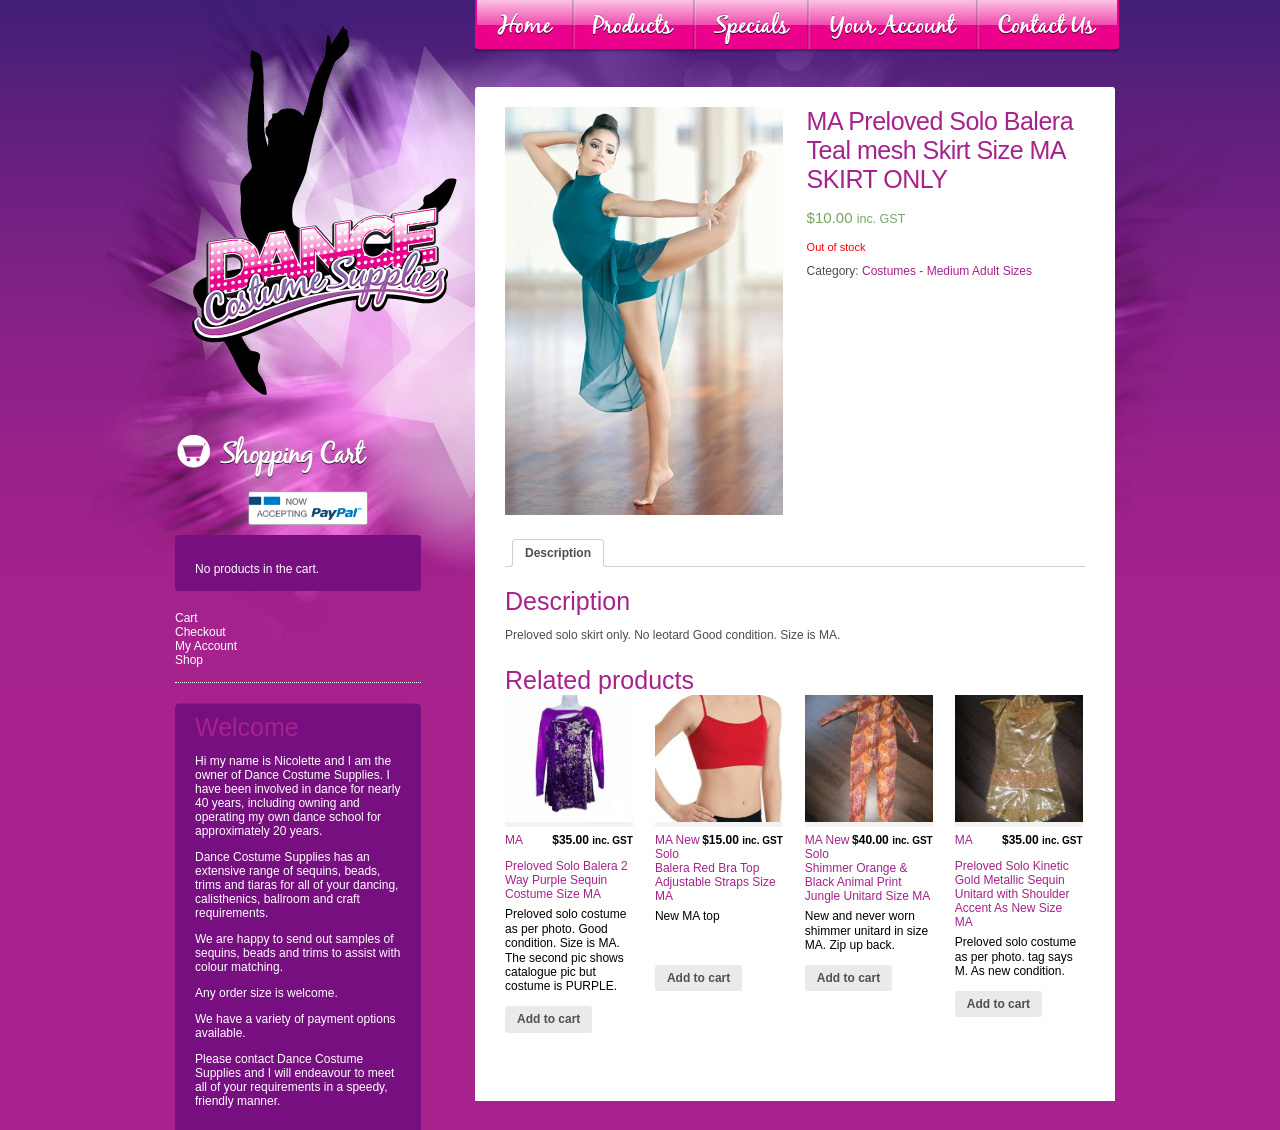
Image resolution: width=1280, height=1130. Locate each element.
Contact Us (1048, 26)
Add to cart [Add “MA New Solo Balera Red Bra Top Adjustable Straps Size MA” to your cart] (698, 978)
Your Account (893, 26)
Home (524, 26)
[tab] (558, 553)
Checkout (200, 632)
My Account (206, 646)
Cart (186, 618)
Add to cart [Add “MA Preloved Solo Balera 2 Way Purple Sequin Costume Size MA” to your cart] (548, 1019)
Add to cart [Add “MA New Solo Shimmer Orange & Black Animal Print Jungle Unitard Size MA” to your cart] (848, 978)
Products (634, 26)
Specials (751, 26)
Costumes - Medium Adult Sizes (947, 271)
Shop (189, 660)
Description (558, 553)
